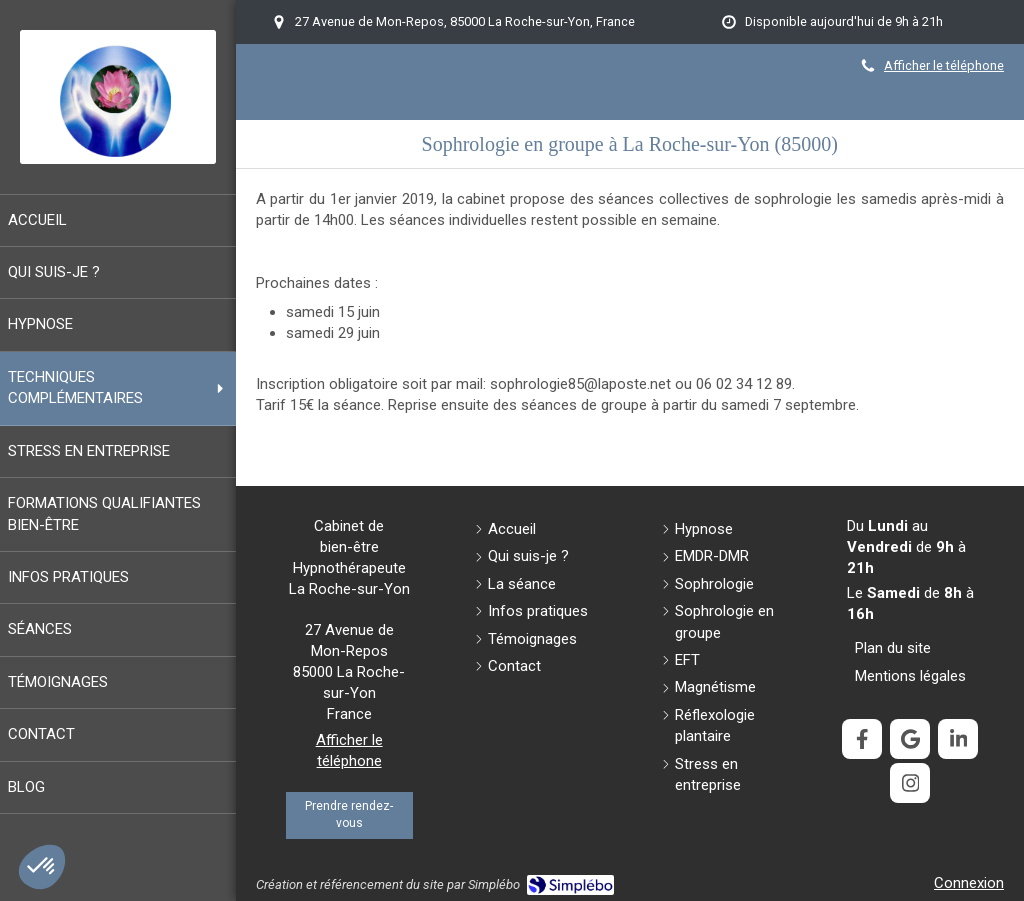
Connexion (969, 883)
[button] (42, 867)
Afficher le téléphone (944, 65)
